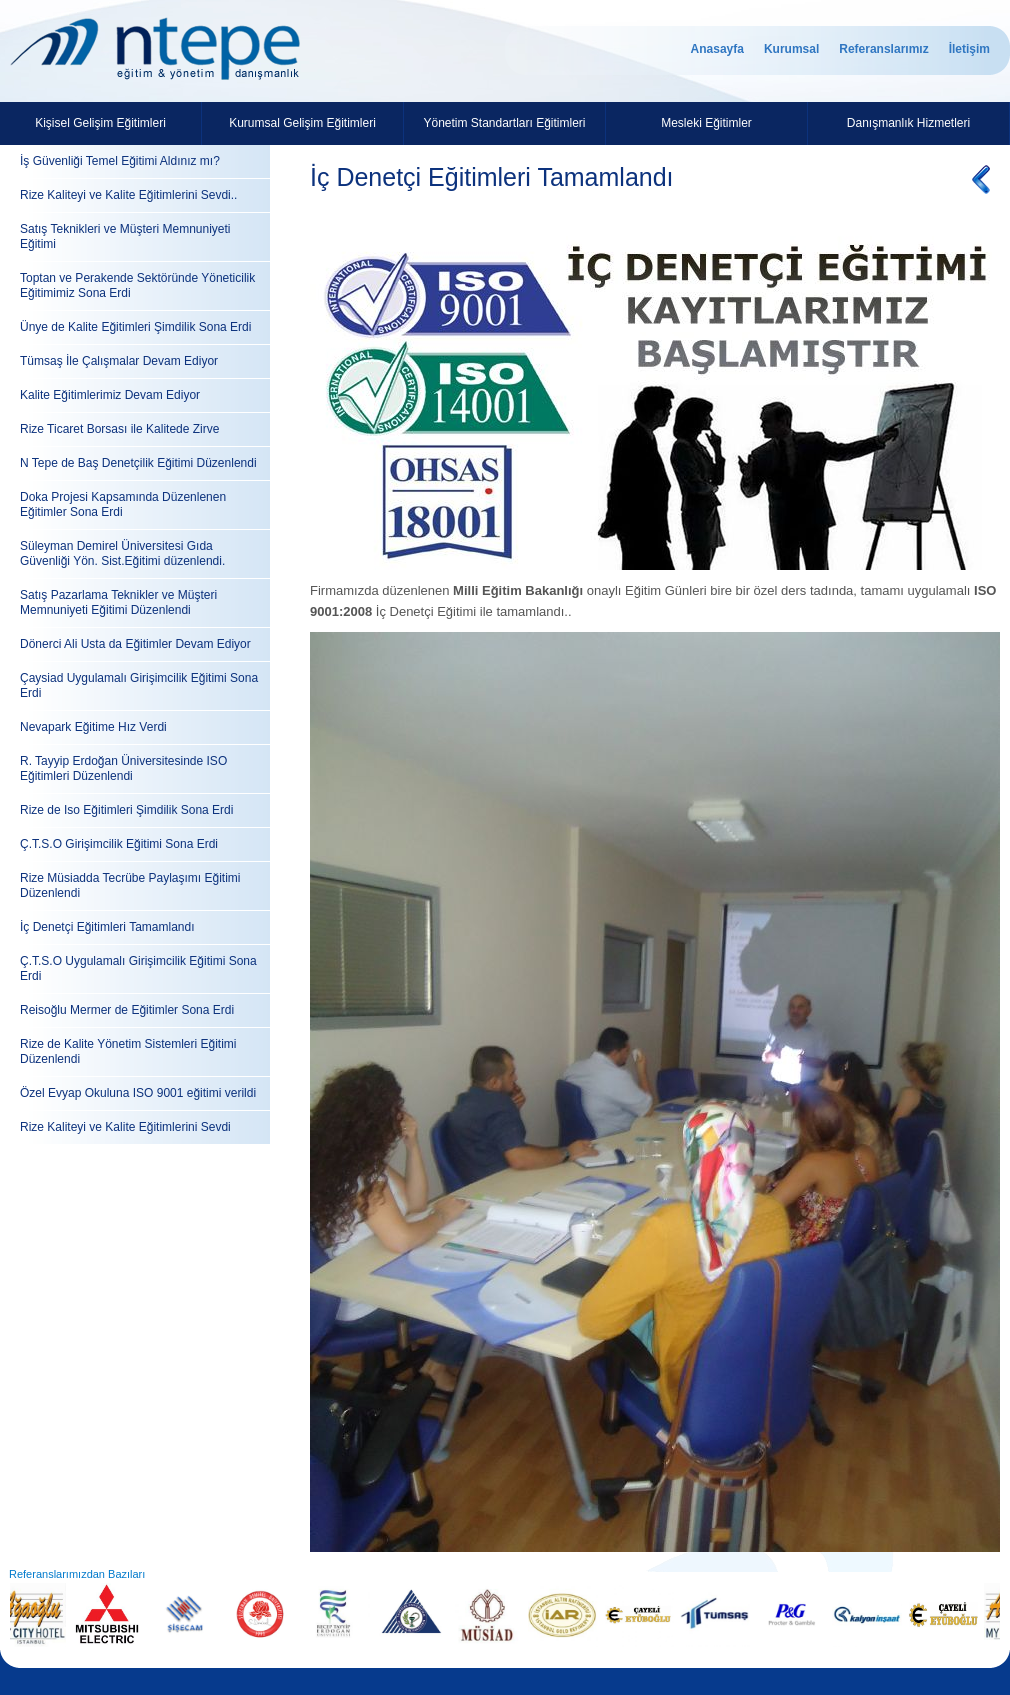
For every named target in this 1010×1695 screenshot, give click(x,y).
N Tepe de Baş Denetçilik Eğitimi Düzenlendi (138, 463)
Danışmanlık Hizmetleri (908, 123)
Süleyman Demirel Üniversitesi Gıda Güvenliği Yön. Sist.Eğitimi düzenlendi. (122, 553)
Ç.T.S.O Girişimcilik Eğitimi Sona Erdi (119, 844)
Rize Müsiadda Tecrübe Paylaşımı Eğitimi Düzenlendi (130, 885)
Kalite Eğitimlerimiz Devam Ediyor (110, 395)
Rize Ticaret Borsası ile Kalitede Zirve (119, 429)
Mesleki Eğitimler (706, 123)
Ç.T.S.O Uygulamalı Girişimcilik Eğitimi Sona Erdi (138, 968)
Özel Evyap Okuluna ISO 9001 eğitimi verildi (138, 1093)
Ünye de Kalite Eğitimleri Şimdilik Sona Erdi (135, 327)
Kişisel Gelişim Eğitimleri (100, 123)
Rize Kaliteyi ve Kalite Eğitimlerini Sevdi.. (128, 195)
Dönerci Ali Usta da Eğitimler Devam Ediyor (135, 644)
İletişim (969, 49)
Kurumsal (791, 49)
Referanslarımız (883, 49)
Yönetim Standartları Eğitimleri (504, 123)
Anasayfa (717, 49)
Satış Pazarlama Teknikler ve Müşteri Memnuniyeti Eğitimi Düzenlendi (118, 602)
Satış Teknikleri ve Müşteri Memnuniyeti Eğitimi (125, 236)
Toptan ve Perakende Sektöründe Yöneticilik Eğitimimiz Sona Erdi (137, 285)
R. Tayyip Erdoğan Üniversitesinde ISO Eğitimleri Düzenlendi (123, 768)
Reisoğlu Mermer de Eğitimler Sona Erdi (127, 1010)
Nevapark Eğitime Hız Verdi (93, 727)
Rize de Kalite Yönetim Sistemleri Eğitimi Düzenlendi (128, 1051)
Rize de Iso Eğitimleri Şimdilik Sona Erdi (126, 810)
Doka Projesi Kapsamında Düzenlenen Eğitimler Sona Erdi (123, 504)
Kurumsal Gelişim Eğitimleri (302, 123)
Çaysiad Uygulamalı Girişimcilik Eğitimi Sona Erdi (139, 685)
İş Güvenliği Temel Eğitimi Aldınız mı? (120, 161)
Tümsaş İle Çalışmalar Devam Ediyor (119, 361)
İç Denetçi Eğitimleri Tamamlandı (107, 927)
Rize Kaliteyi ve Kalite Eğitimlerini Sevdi (125, 1127)
